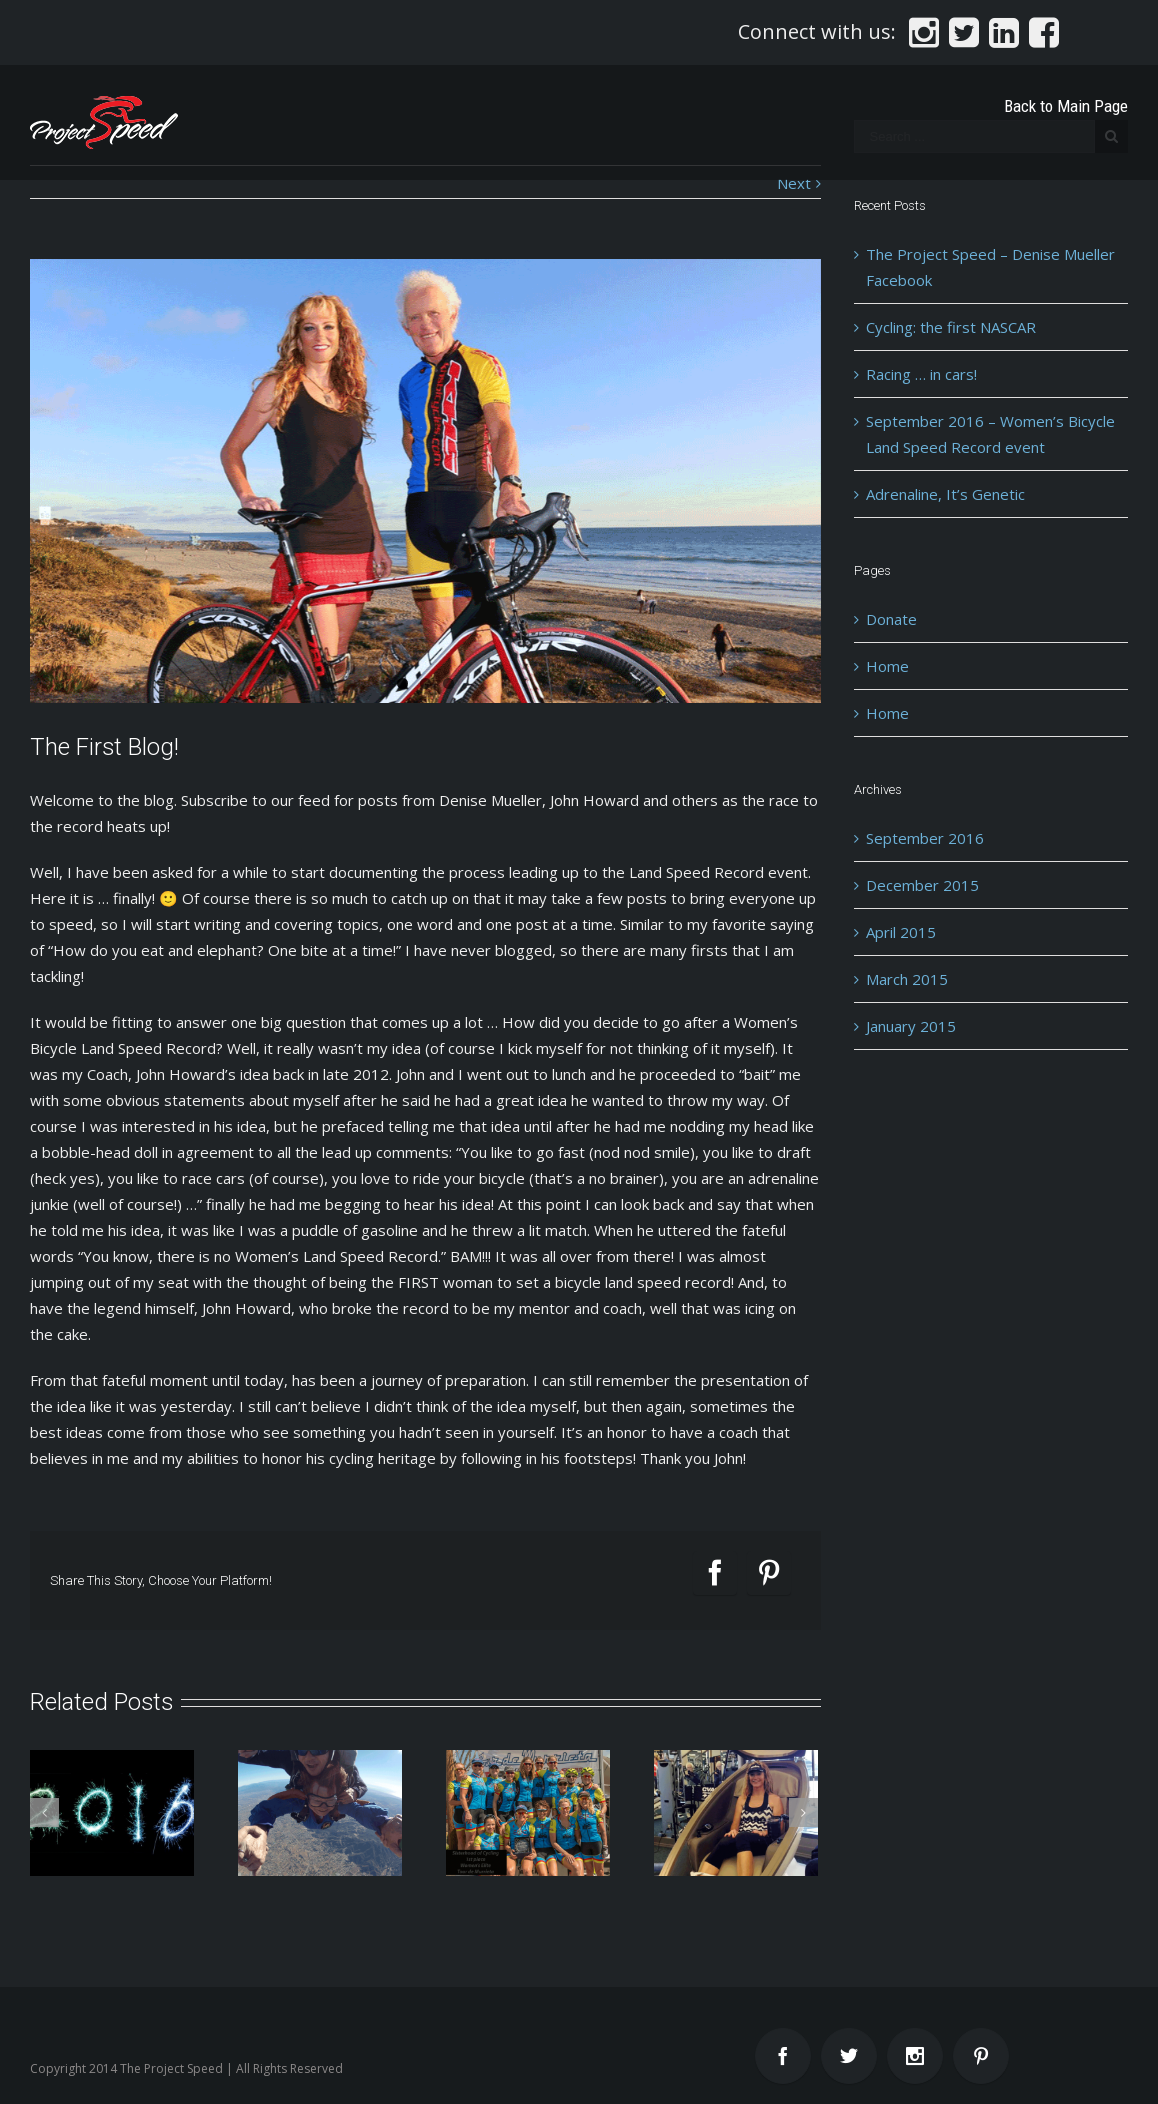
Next (794, 183)
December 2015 (922, 885)
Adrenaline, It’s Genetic (945, 494)
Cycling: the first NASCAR (951, 327)
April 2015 (901, 932)
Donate (891, 619)
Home (887, 666)
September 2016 (925, 838)
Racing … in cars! (921, 374)
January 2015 (911, 1026)
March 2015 (907, 979)
